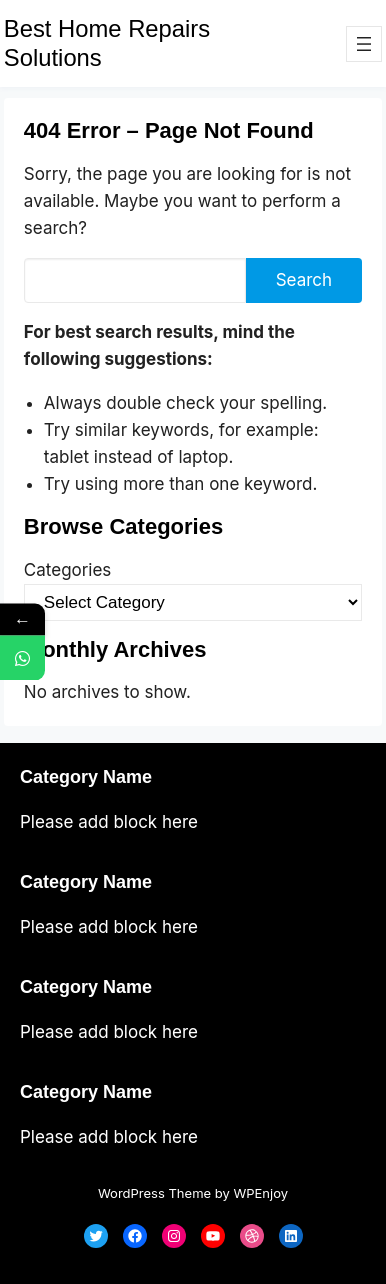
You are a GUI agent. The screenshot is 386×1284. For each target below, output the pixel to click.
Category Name (86, 777)
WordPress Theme (154, 1193)
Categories (67, 570)
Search (304, 280)
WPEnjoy (260, 1193)
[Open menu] (364, 44)
